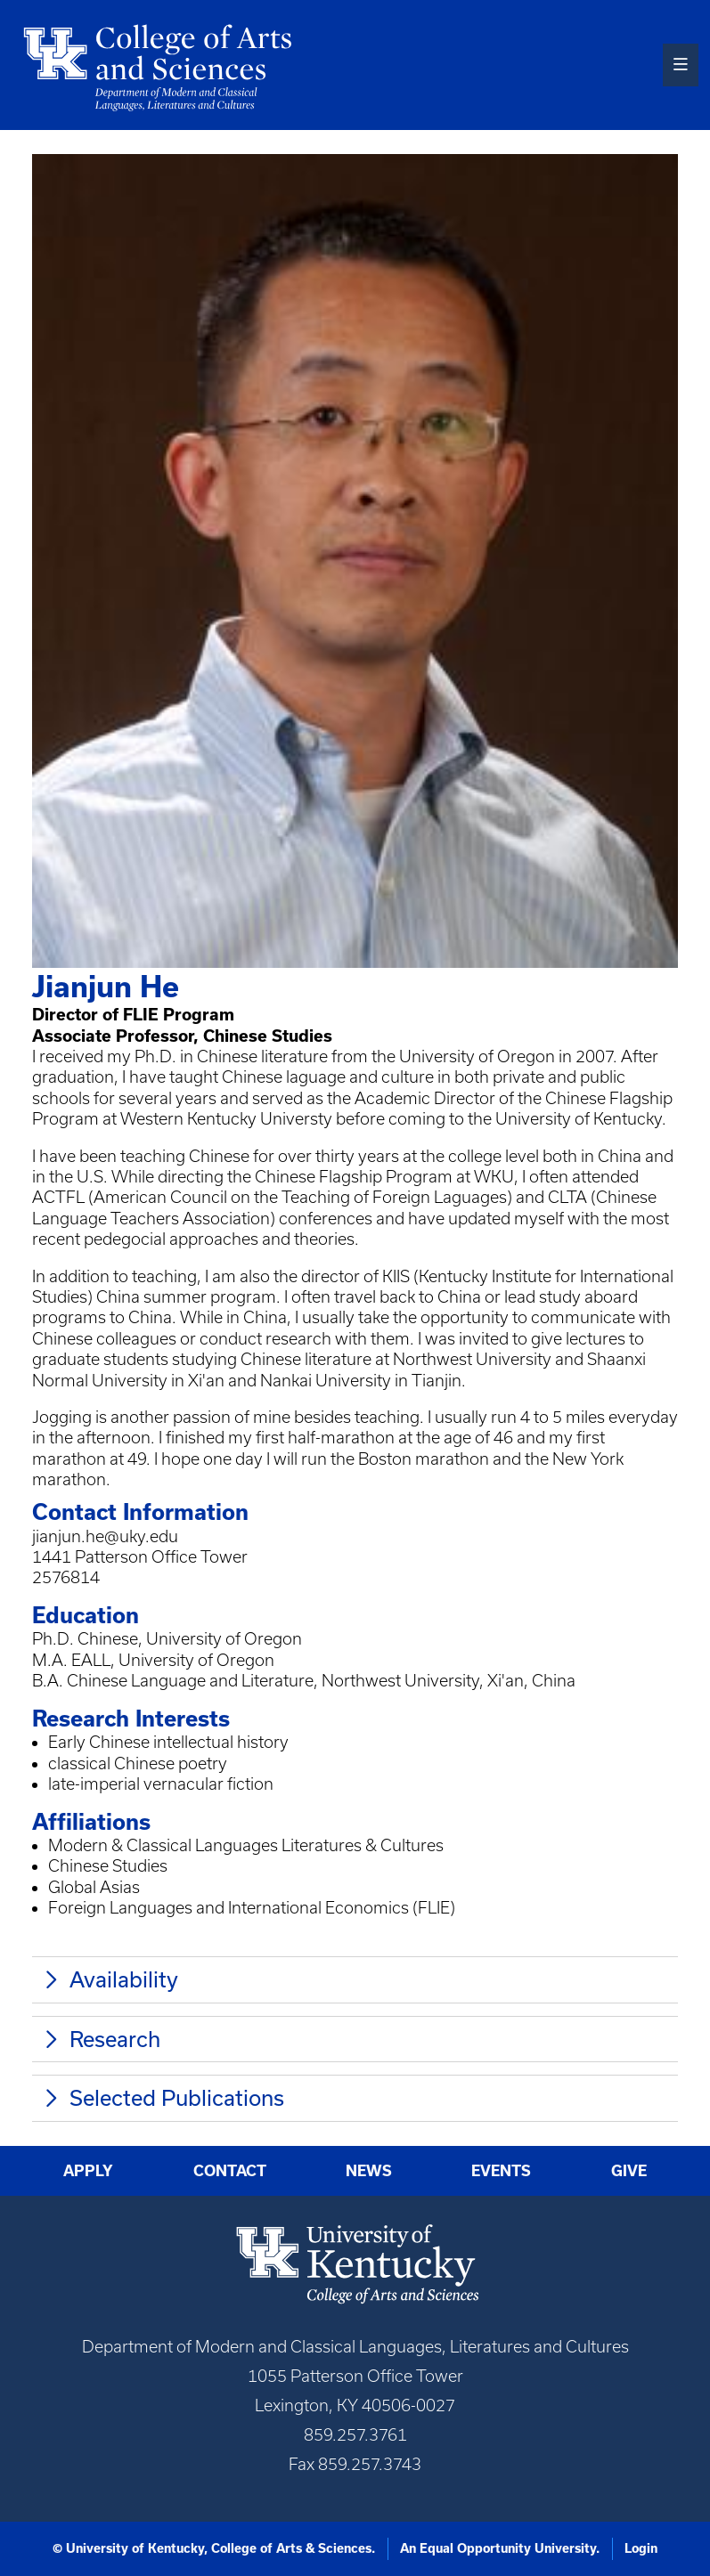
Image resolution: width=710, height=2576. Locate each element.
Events (501, 2170)
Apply (88, 2170)
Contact (229, 2170)
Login (640, 2548)
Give (629, 2170)
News (369, 2170)
